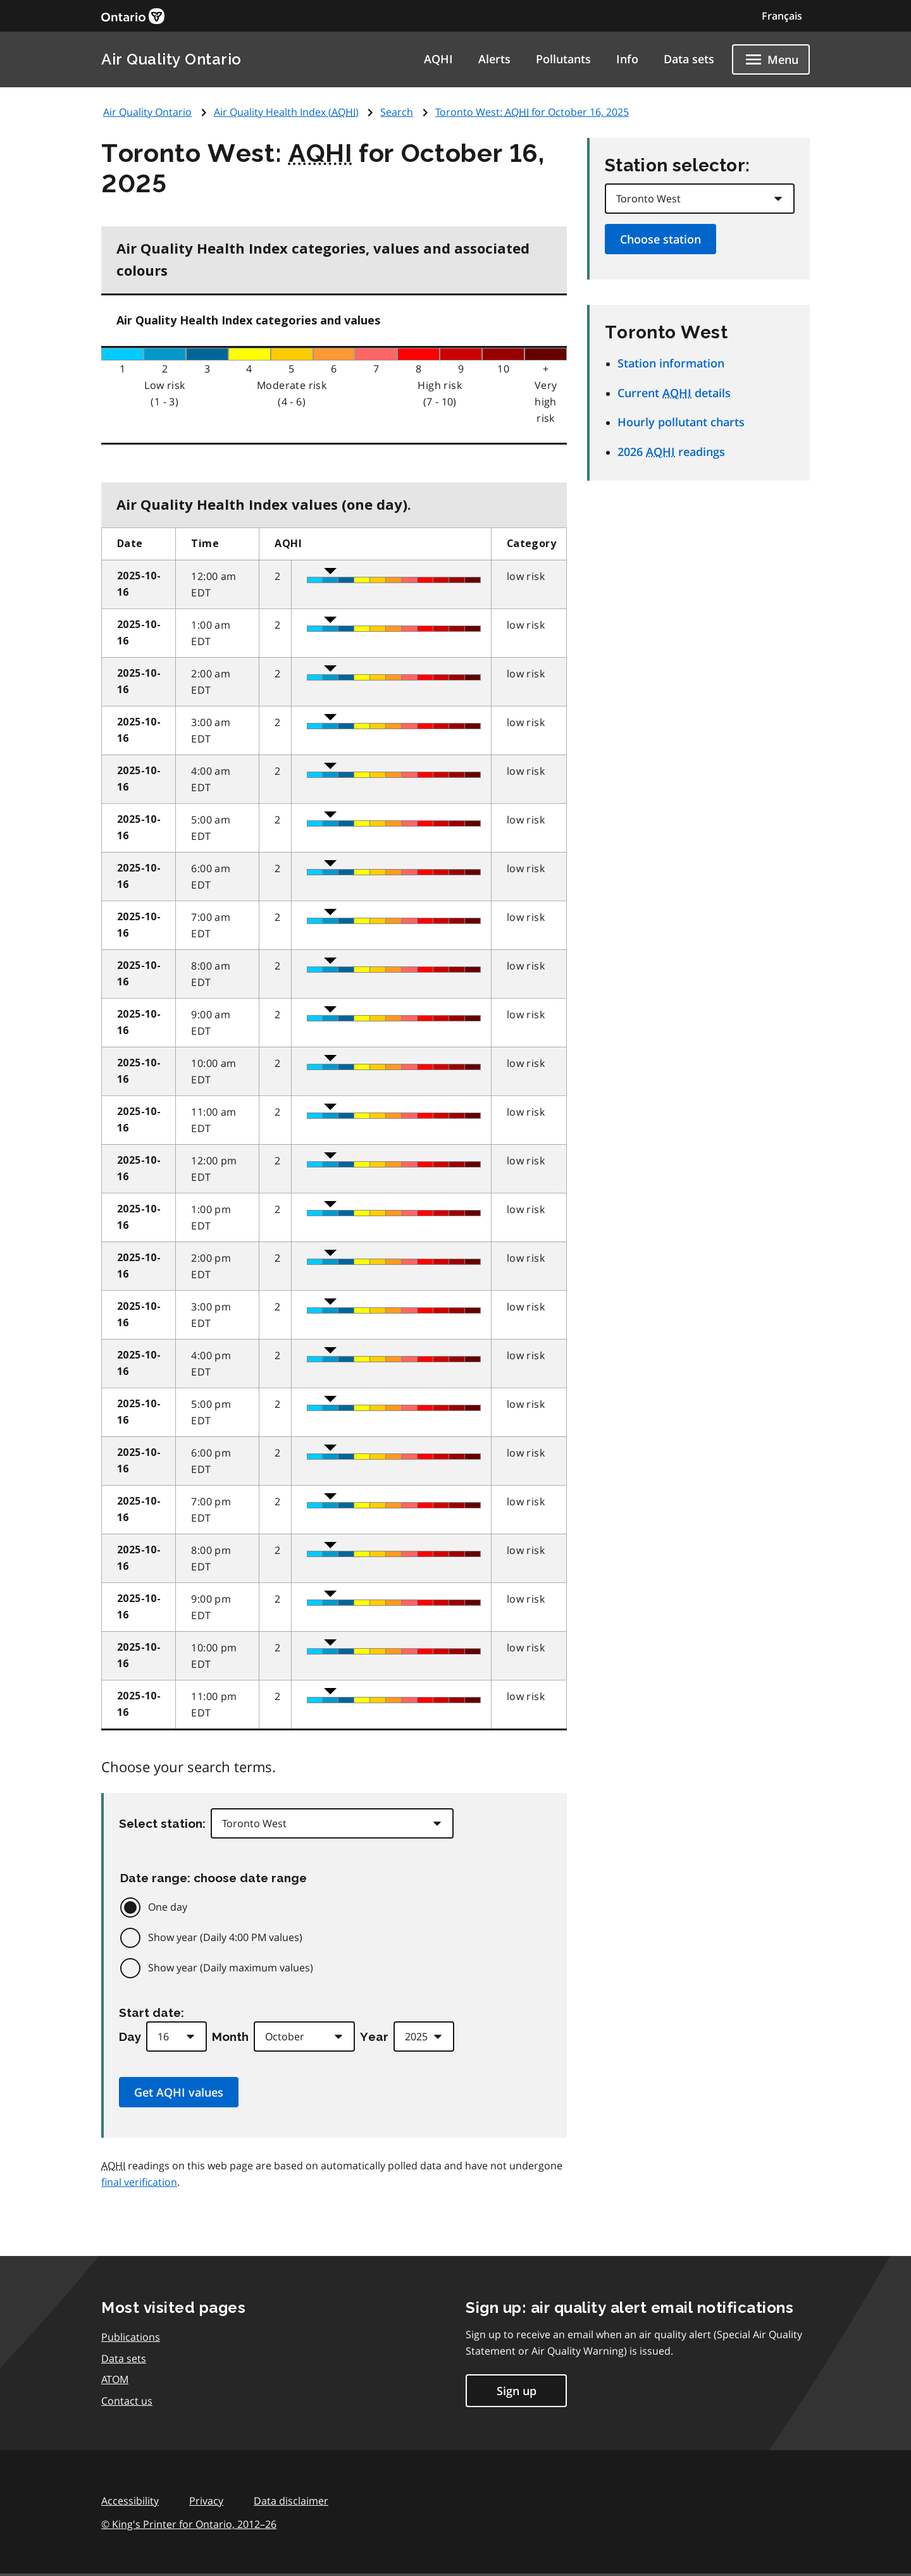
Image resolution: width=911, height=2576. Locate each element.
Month (230, 2036)
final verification (139, 2182)
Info (627, 58)
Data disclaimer (291, 2501)
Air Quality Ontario (171, 59)
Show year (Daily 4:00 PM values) (225, 1937)
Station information (670, 363)
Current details (674, 392)
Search (396, 112)
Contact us (126, 2401)
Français (782, 16)
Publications (130, 2337)
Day (130, 2036)
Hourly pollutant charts (681, 421)
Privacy (206, 2501)
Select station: (162, 1823)
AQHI (438, 58)
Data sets (689, 58)
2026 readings (671, 451)
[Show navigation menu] (771, 59)
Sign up (516, 2390)
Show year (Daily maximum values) (230, 1968)
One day (167, 1907)
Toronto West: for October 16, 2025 (532, 112)
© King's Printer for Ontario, (188, 2524)
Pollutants (563, 58)
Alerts (494, 58)
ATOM (114, 2379)
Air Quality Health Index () (286, 112)
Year (374, 2036)
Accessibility (130, 2501)
